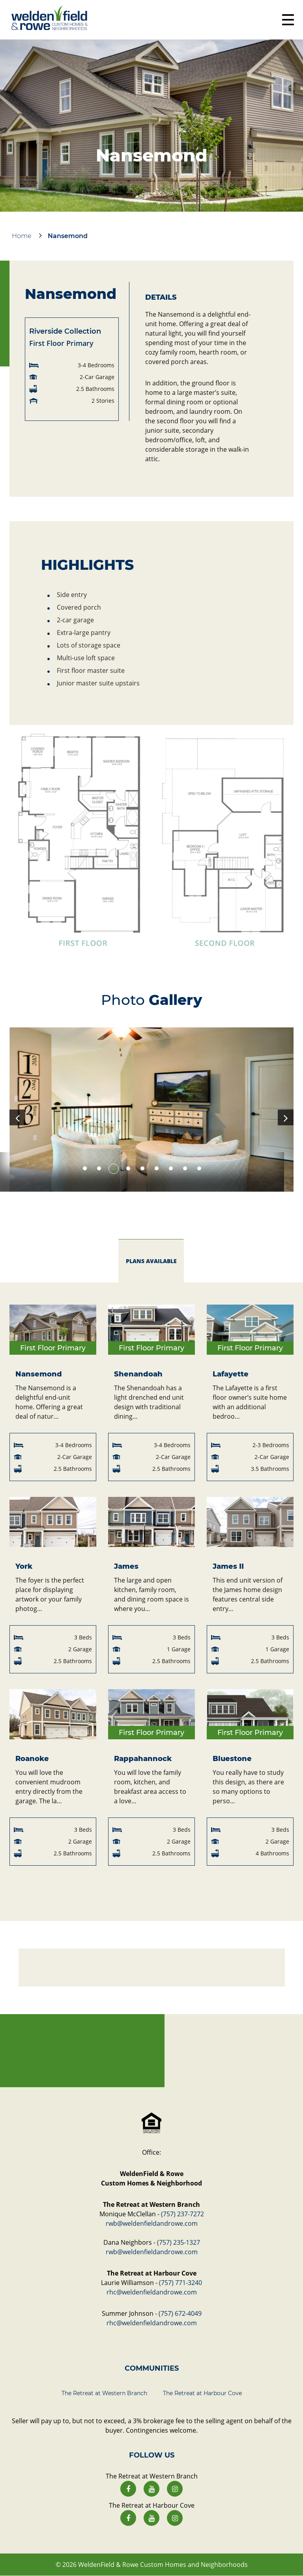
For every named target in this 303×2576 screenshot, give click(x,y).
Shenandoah (138, 1374)
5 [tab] (142, 1168)
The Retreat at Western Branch (104, 2393)
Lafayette (231, 1374)
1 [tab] (85, 1168)
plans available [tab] (151, 1261)
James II (228, 1566)
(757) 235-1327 (178, 2242)
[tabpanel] (151, 1109)
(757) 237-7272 (182, 2214)
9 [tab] (199, 1168)
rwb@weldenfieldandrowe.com (152, 2223)
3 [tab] (114, 1168)
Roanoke (32, 1758)
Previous (17, 1117)
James (126, 1566)
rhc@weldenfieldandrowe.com (152, 2292)
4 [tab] (128, 1168)
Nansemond (38, 1374)
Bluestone (232, 1758)
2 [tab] (99, 1169)
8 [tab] (185, 1168)
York (23, 1566)
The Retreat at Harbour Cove (202, 2393)
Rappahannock (143, 1758)
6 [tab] (157, 1168)
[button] (151, 838)
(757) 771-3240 (180, 2282)
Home (22, 236)
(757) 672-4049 (180, 2313)
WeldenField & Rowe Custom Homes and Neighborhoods (163, 2564)
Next (286, 1117)
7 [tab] (171, 1168)
